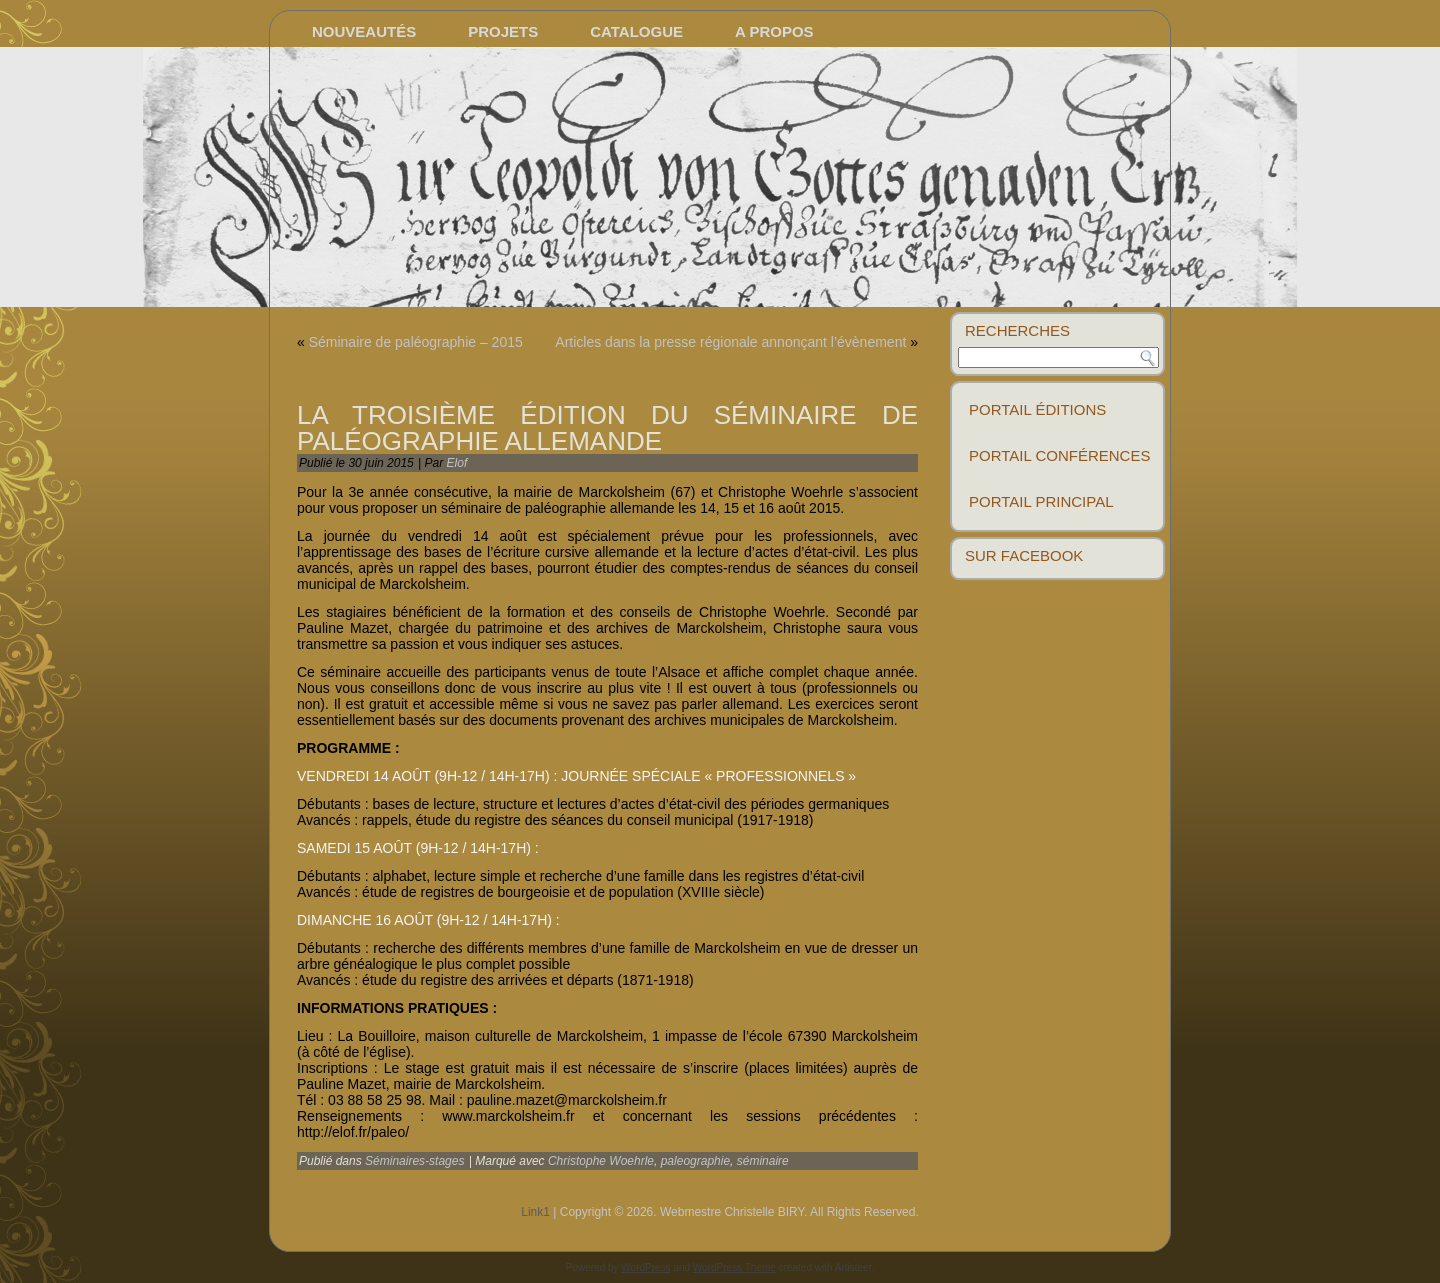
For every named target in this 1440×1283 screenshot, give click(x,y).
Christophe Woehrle (601, 1161)
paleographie (695, 1161)
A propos (774, 31)
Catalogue (636, 31)
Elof (457, 463)
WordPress (645, 1267)
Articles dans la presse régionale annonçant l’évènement (730, 342)
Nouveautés (364, 31)
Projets (503, 31)
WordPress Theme (734, 1267)
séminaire (763, 1161)
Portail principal (1041, 501)
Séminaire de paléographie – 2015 (416, 342)
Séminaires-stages (414, 1161)
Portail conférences (1059, 455)
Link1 (535, 1212)
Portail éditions (1037, 409)
